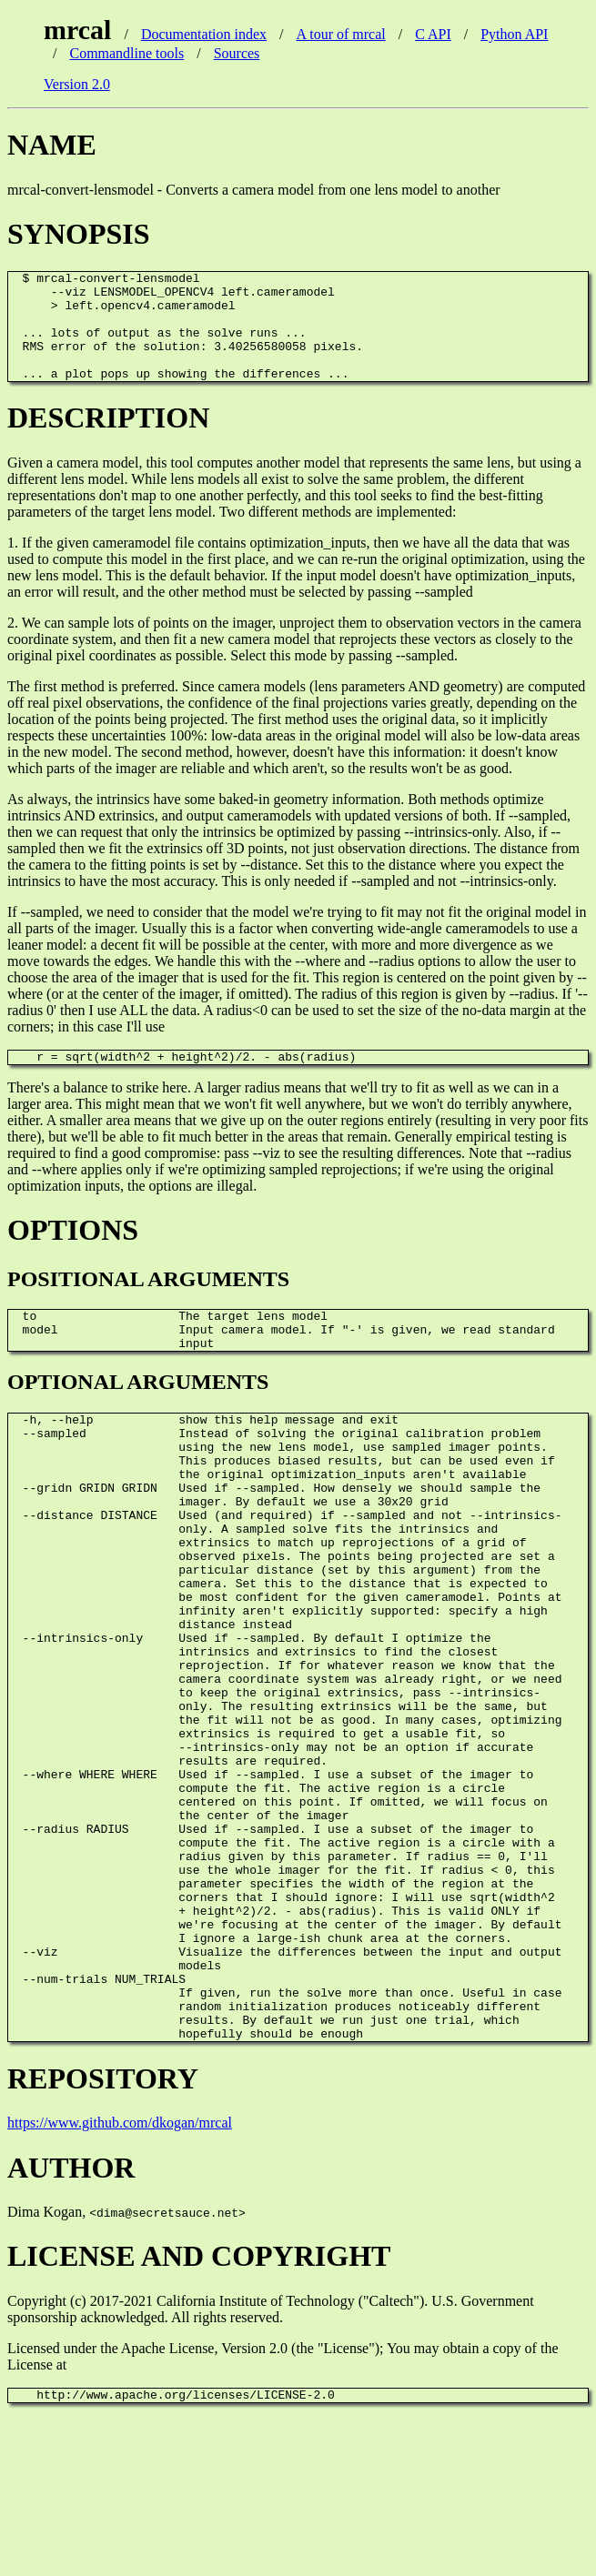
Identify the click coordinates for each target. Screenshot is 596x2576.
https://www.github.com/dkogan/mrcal (119, 2281)
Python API (514, 34)
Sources (237, 53)
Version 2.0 (77, 84)
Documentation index (204, 34)
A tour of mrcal (341, 34)
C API (433, 34)
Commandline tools (126, 53)
